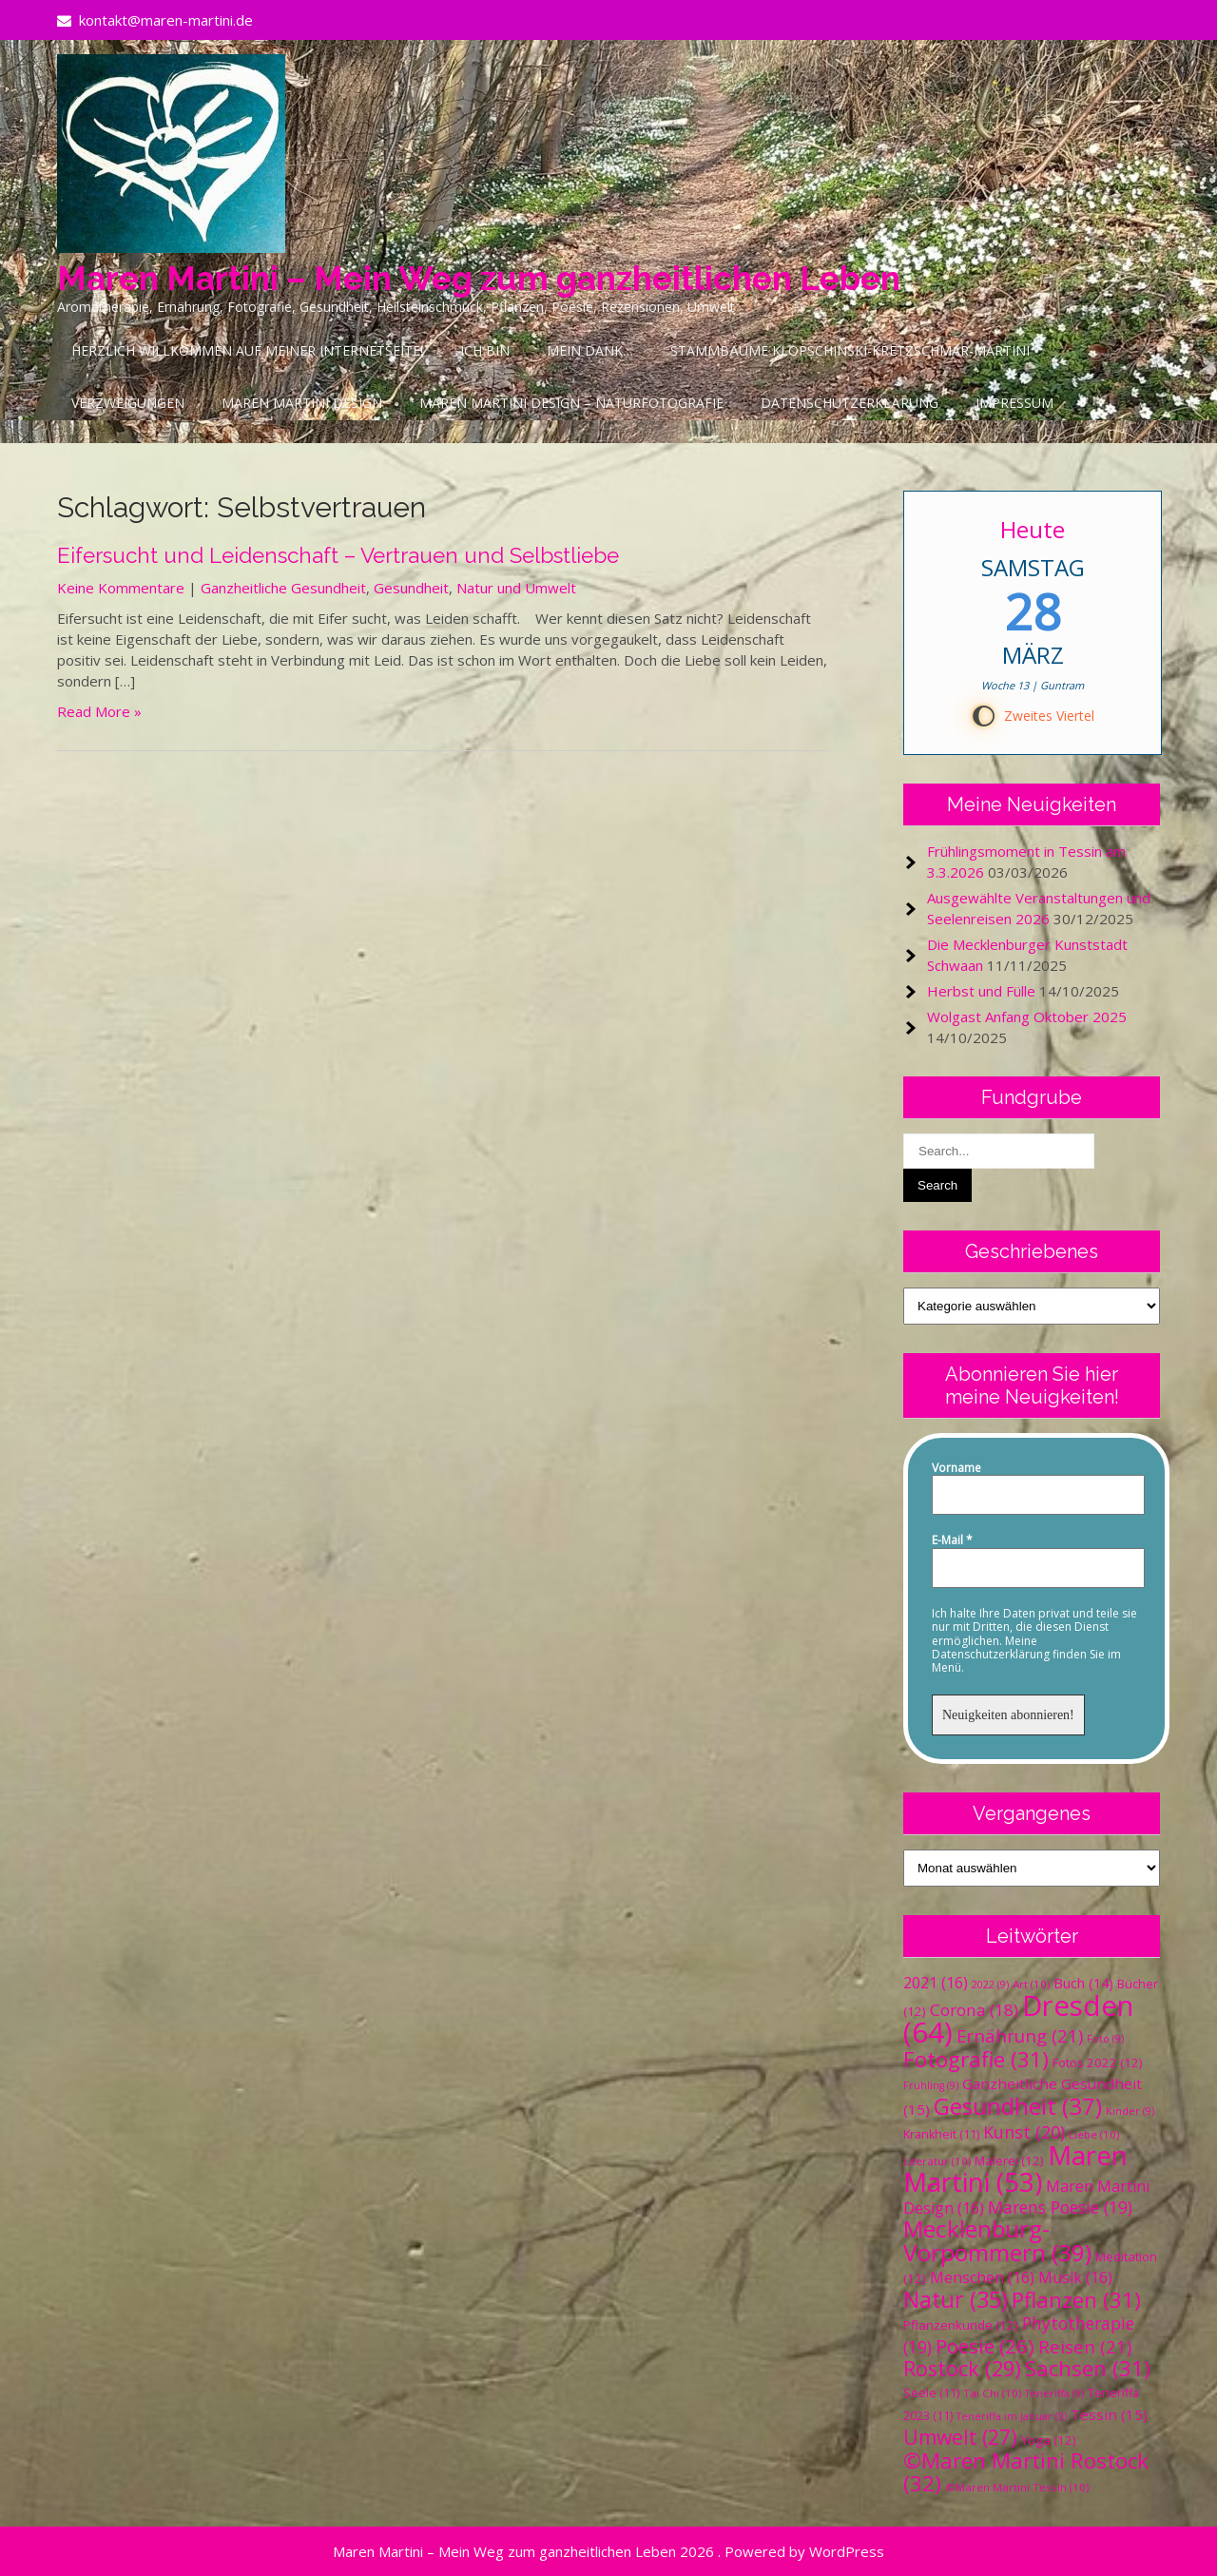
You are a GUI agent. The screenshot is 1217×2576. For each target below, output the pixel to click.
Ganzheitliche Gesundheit (283, 587)
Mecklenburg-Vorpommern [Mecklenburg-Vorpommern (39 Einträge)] (997, 2240)
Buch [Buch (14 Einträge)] (1083, 1982)
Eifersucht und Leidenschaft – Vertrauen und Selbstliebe (338, 555)
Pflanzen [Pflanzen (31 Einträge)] (1076, 2300)
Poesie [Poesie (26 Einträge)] (985, 2346)
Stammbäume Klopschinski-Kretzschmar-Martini (850, 350)
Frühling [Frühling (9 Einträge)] (930, 2085)
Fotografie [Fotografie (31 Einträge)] (976, 2059)
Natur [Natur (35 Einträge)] (955, 2299)
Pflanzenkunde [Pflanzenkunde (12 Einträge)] (960, 2325)
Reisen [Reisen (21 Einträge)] (1084, 2346)
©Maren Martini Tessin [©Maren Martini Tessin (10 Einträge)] (1017, 2487)
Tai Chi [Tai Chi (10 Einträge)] (992, 2393)
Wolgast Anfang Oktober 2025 (1027, 1016)
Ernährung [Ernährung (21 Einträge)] (1019, 2035)
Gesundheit (411, 587)
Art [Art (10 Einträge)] (1031, 1984)
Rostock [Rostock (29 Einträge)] (962, 2368)
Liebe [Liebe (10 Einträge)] (1094, 2134)
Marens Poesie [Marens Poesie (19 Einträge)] (1060, 2207)
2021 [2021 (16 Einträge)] (935, 1982)
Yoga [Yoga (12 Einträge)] (1048, 2440)
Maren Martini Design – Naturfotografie (571, 403)
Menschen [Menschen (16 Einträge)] (982, 2277)
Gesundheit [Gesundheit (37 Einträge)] (1018, 2105)
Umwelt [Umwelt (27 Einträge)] (960, 2437)
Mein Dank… (590, 350)
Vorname (956, 1468)
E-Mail (952, 1540)
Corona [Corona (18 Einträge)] (974, 2010)
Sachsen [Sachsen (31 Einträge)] (1087, 2368)
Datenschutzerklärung (849, 403)
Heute (1032, 529)
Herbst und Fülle (981, 990)
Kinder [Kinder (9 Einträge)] (1130, 2111)
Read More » (99, 711)
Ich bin (485, 350)
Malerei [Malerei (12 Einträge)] (1009, 2160)
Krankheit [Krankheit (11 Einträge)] (941, 2134)
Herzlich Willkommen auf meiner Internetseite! (247, 350)
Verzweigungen (127, 403)
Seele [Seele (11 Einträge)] (931, 2393)
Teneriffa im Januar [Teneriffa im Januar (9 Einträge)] (1011, 2416)
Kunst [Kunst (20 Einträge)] (1024, 2132)
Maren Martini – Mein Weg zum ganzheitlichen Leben (478, 278)
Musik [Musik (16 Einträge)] (1075, 2277)
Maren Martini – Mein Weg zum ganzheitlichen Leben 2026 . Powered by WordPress (608, 2551)
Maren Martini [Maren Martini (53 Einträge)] (1015, 2168)
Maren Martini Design (302, 403)
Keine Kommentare (120, 587)
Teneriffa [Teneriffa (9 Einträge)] (1054, 2393)
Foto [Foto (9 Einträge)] (1105, 2038)
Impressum (1014, 403)
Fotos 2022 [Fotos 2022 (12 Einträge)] (1098, 2062)
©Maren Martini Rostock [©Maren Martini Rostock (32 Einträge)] (1026, 2472)
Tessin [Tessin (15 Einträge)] (1109, 2414)
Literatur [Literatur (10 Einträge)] (937, 2161)
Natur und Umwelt (516, 587)
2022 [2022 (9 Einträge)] (990, 1984)
